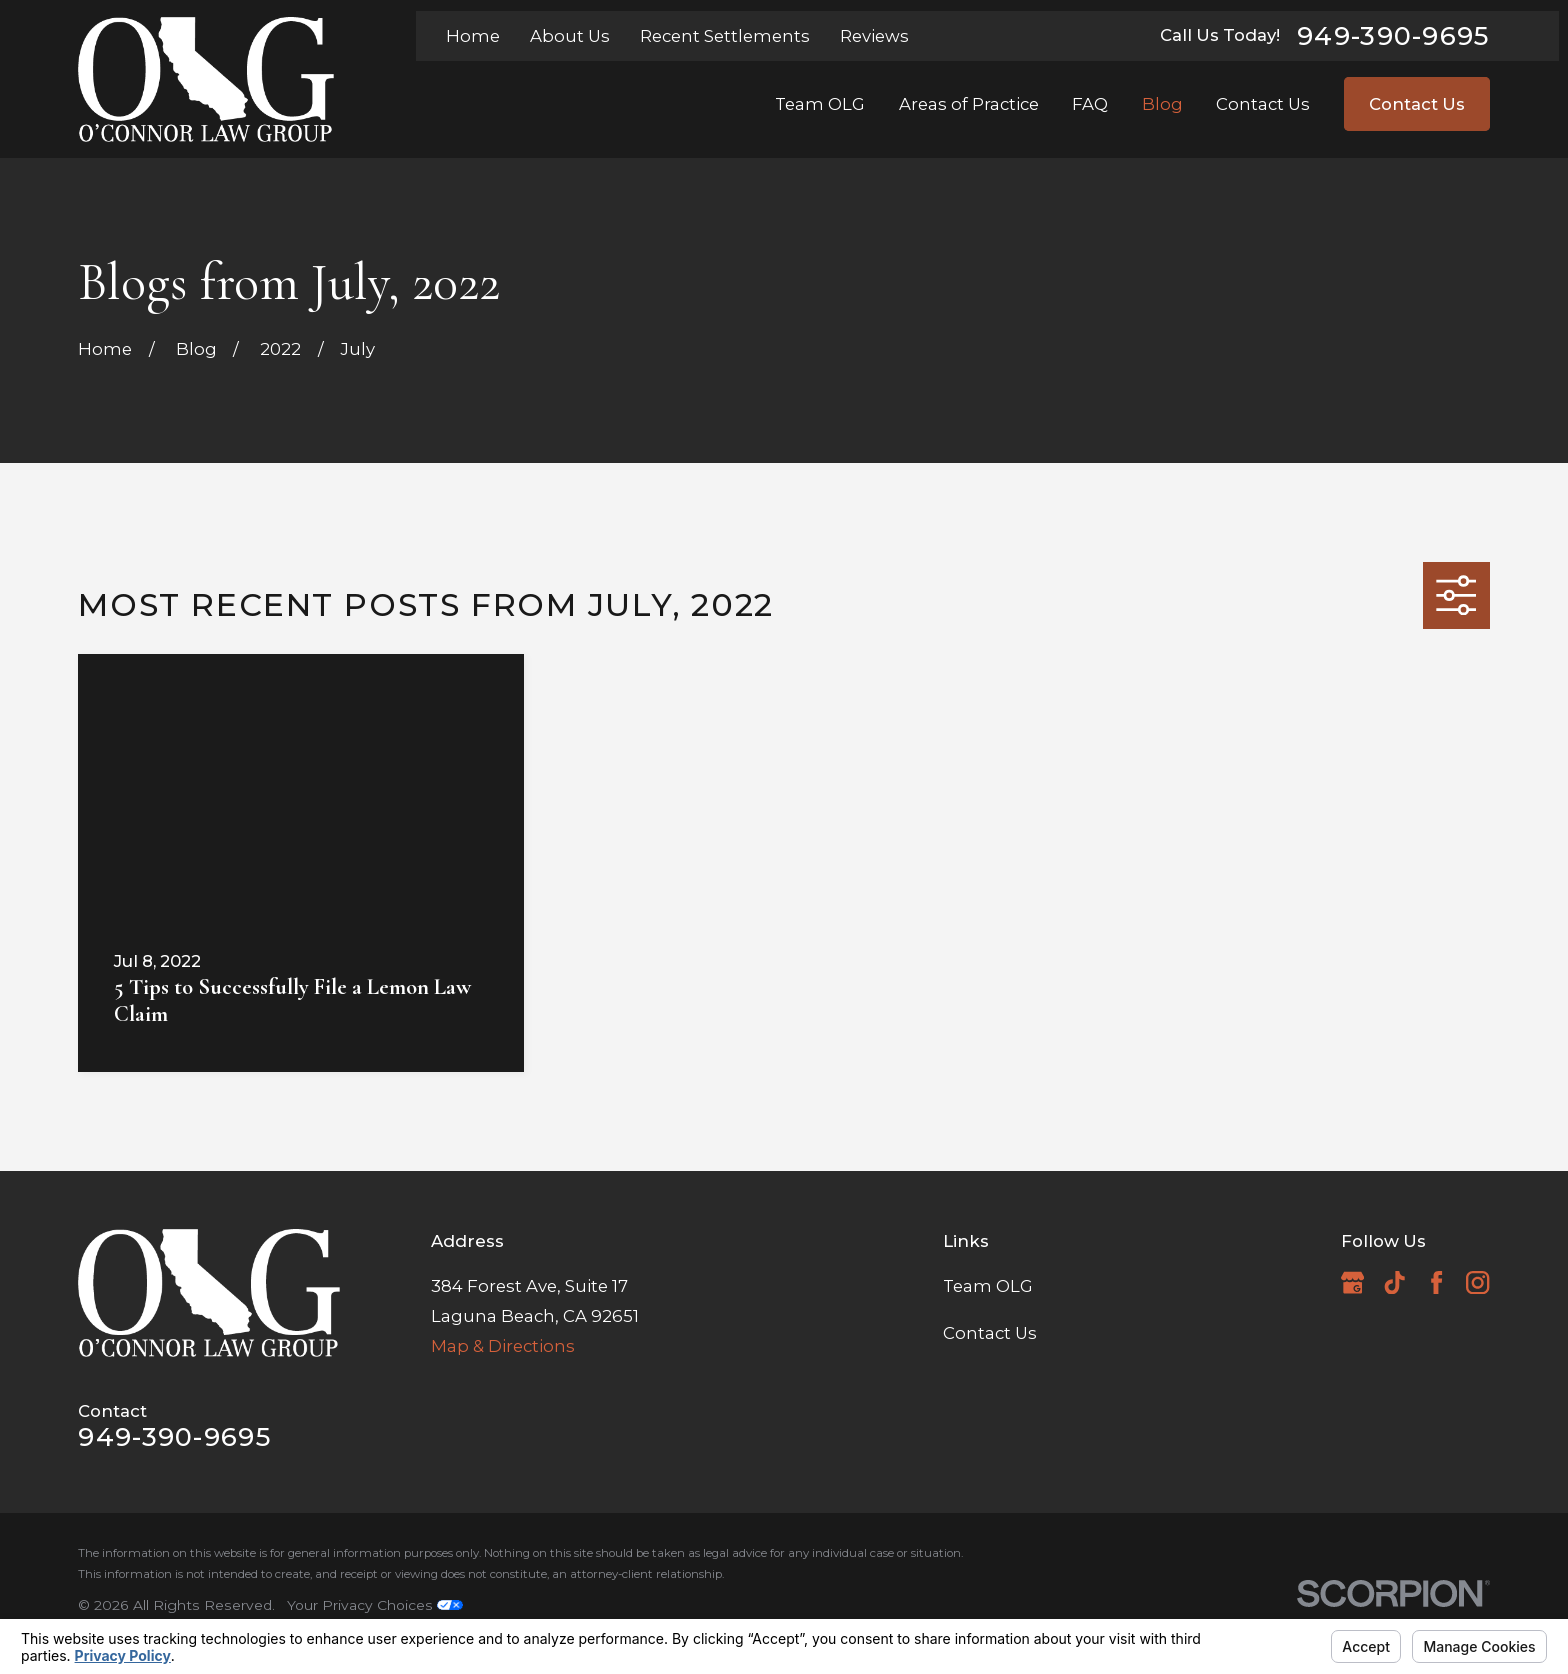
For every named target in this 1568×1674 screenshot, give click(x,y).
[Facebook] (1436, 1282)
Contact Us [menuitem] (1263, 104)
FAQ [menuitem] (1090, 104)
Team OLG (988, 1286)
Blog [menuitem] (1162, 104)
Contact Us (1417, 104)
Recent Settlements (725, 36)
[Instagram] (1477, 1282)
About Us (570, 36)
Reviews (874, 36)
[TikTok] (1394, 1282)
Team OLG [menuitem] (820, 104)
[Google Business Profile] (1352, 1282)
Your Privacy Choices (375, 1605)
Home (473, 36)
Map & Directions (503, 1346)
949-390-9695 (1393, 36)
